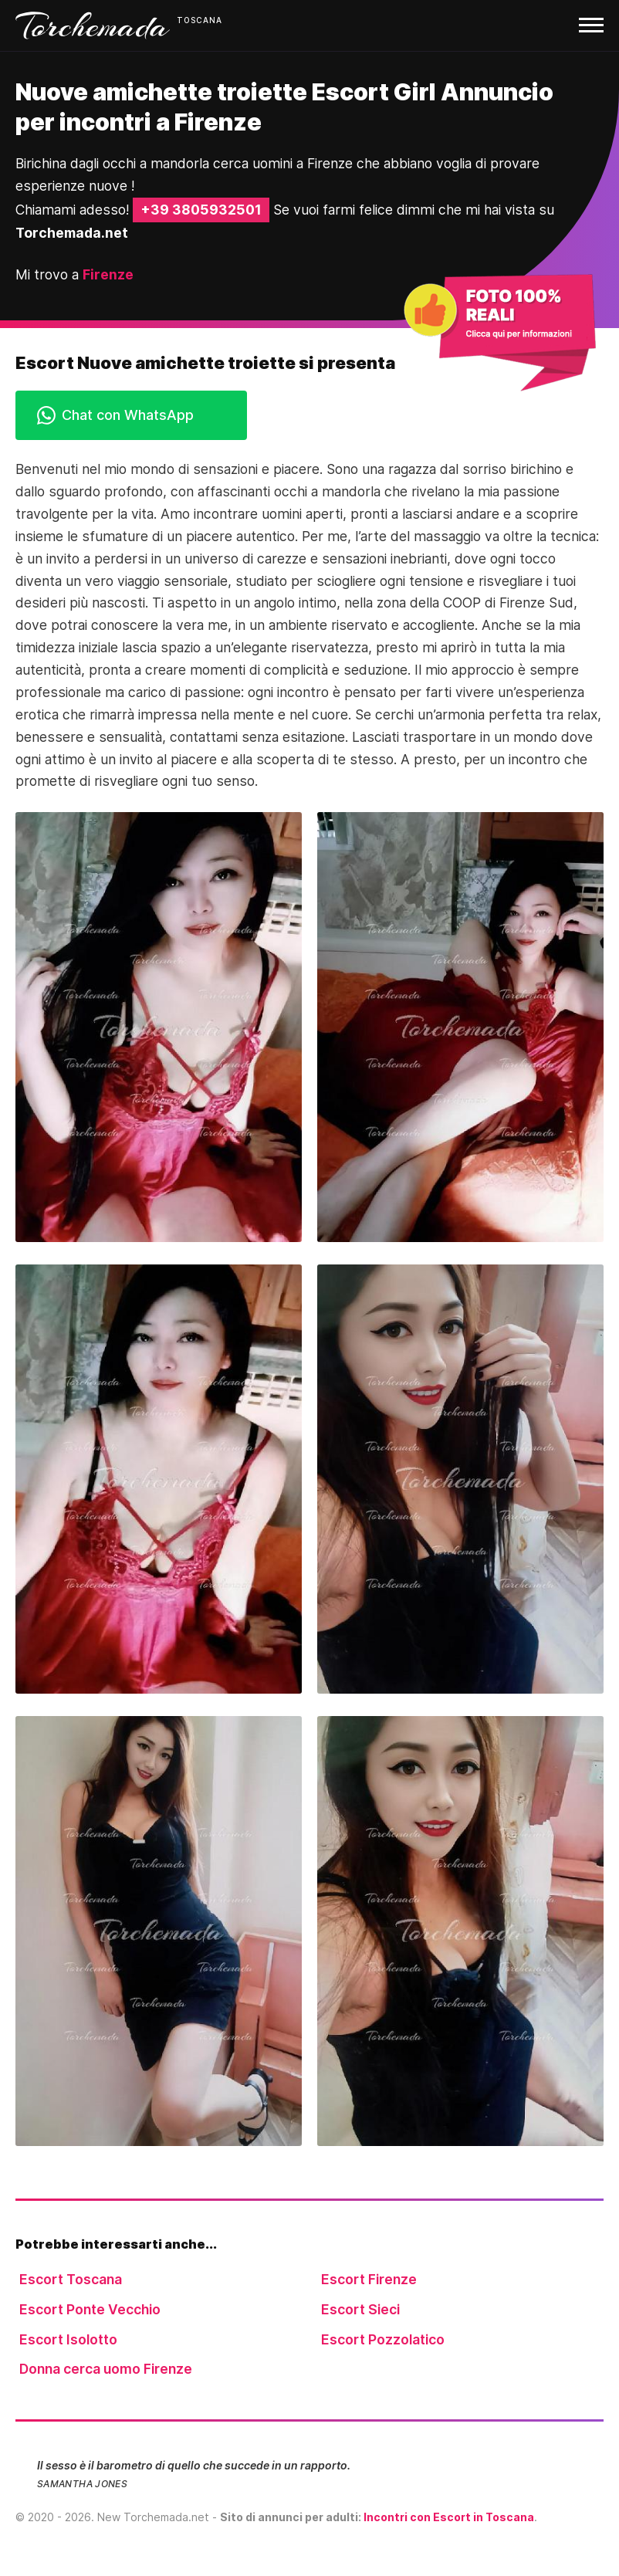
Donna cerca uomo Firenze (105, 2369)
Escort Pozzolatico (383, 2339)
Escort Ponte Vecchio (90, 2309)
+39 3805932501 (201, 209)
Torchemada (92, 25)
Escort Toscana (70, 2279)
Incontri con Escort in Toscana (449, 2517)
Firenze (108, 274)
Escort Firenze (369, 2279)
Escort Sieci (360, 2309)
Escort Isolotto (68, 2339)
